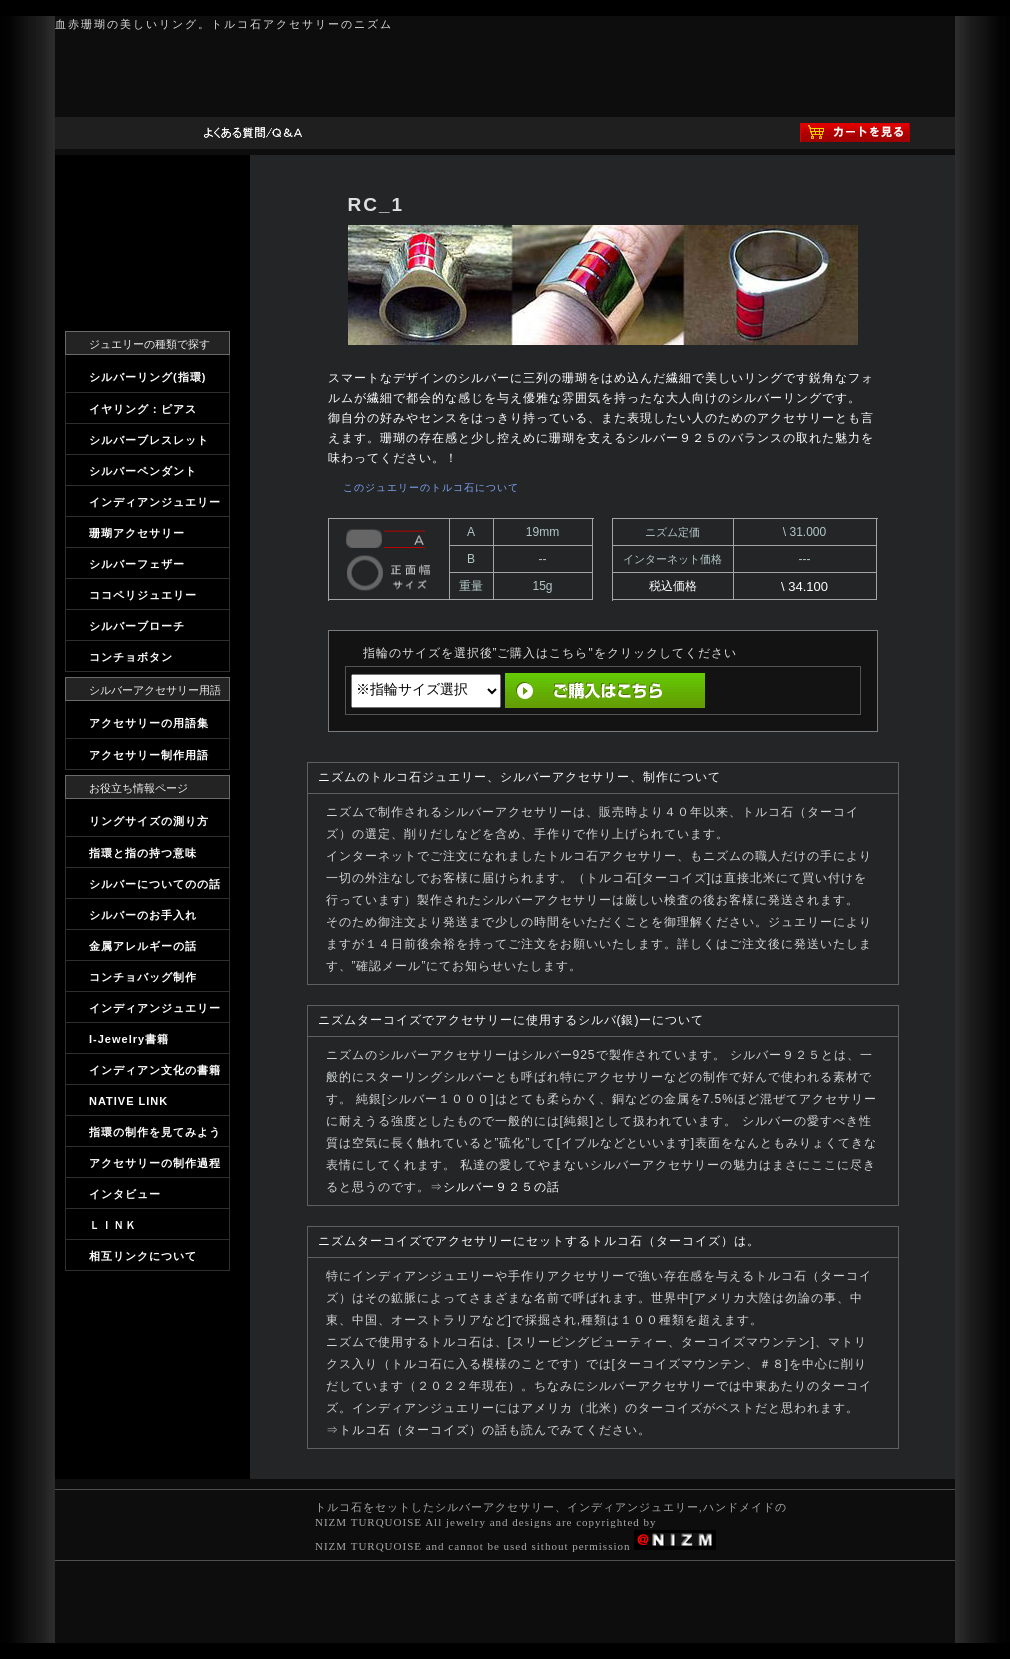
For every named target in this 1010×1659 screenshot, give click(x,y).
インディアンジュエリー (155, 502)
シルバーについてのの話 (155, 884)
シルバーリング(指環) (147, 377)
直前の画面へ (780, 690)
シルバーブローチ (137, 626)
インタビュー (125, 1194)
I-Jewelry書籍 (129, 1039)
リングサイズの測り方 (149, 821)
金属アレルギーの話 (143, 946)
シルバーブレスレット (149, 440)
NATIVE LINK (128, 1101)
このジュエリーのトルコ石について (431, 487)
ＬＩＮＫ (113, 1225)
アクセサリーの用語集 (149, 723)
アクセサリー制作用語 (149, 755)
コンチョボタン (131, 657)
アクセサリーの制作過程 (155, 1163)
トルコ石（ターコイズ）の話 (423, 1430)
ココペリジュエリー (143, 595)
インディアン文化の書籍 (155, 1070)
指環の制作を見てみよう (155, 1132)
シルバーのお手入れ (143, 915)
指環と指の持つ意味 (143, 853)
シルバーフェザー (137, 564)
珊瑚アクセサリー (137, 533)
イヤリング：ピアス (143, 409)
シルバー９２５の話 (501, 1187)
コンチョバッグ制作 (143, 977)
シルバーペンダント (143, 471)
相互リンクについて (143, 1256)
